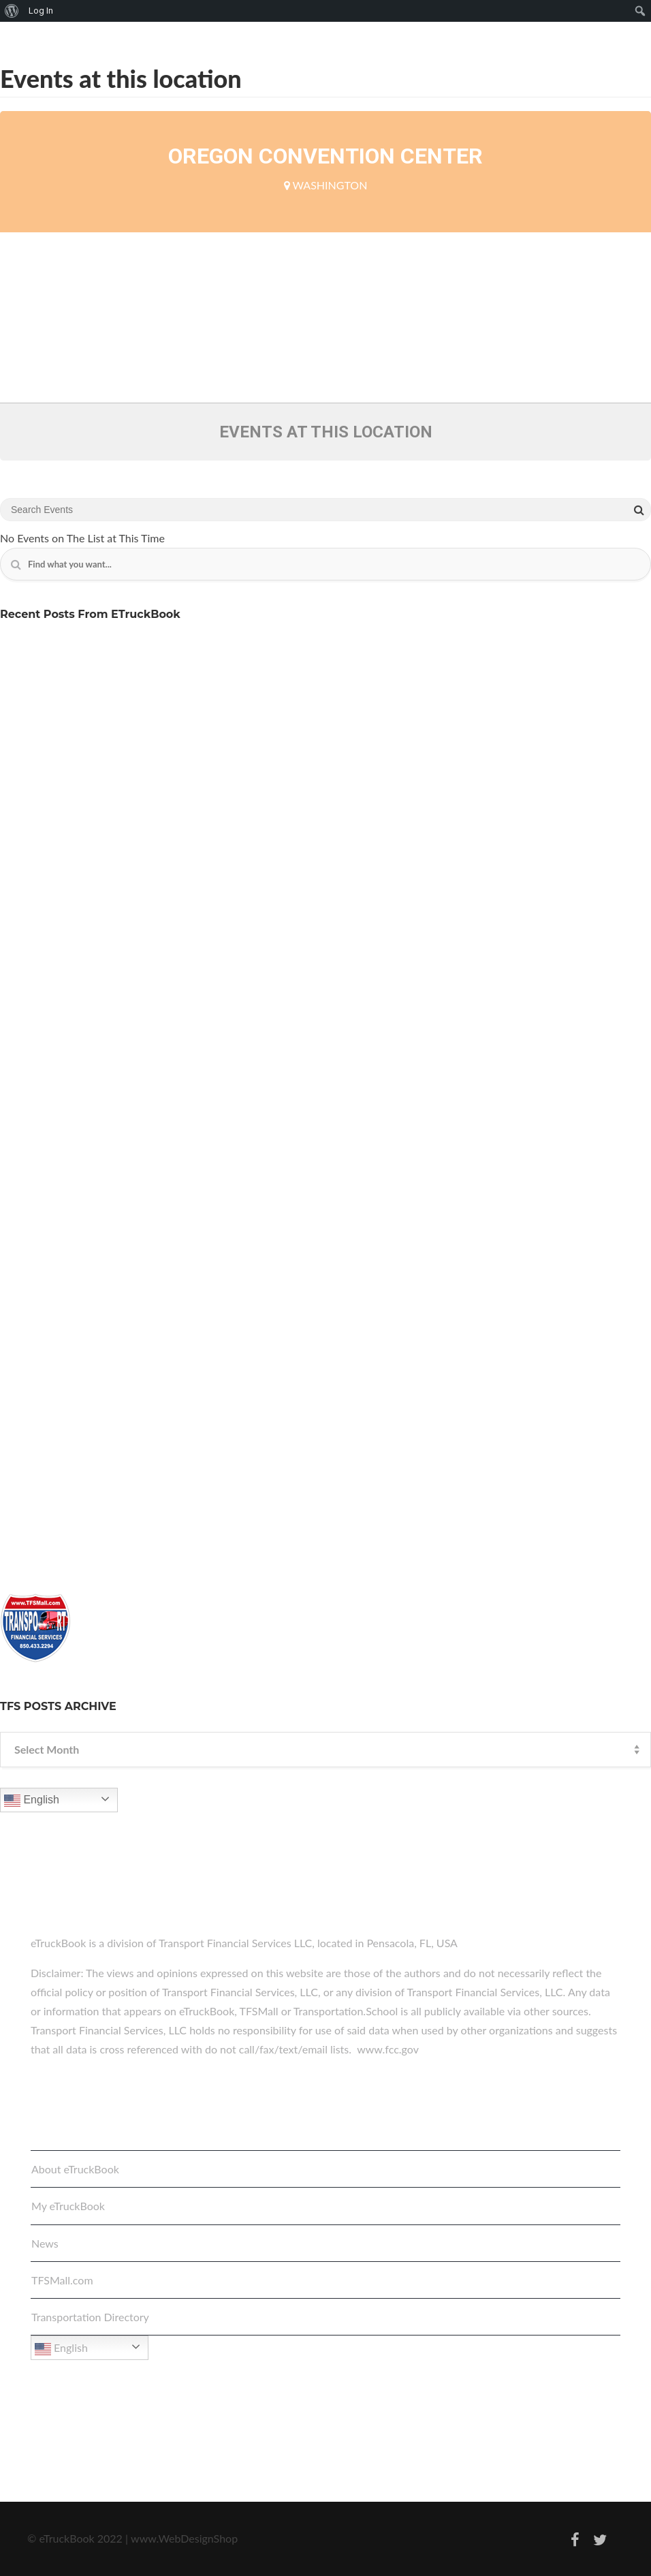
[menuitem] (12, 11)
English (31, 1801)
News (45, 2243)
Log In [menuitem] (41, 10)
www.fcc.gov (388, 2049)
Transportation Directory (90, 2316)
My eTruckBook (68, 2205)
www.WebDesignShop (184, 2538)
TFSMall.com (62, 2280)
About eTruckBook (75, 2168)
